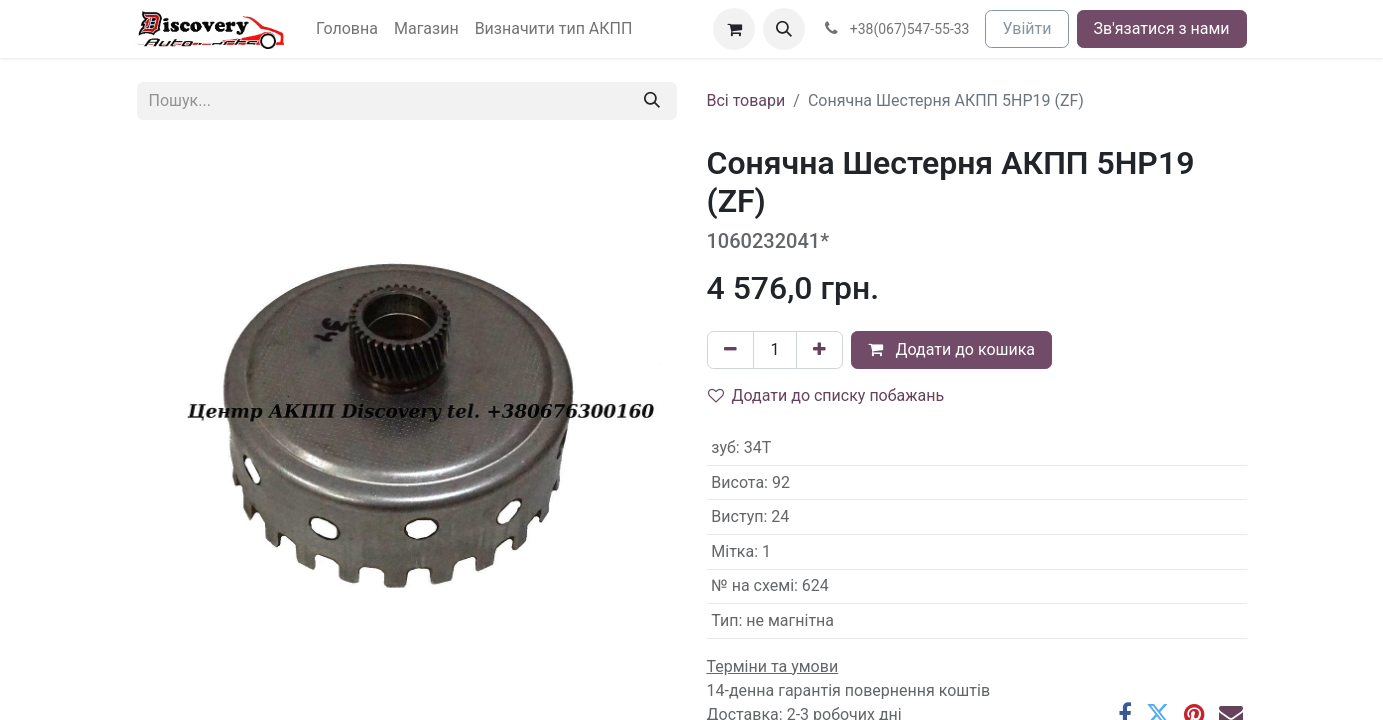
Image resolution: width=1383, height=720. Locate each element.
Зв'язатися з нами (1162, 28)
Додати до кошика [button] (951, 349)
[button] (784, 29)
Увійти (1026, 28)
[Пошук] (652, 101)
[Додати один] (819, 350)
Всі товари (746, 100)
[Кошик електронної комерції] (734, 29)
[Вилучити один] (730, 350)
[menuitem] (347, 29)
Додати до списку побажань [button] (826, 395)
